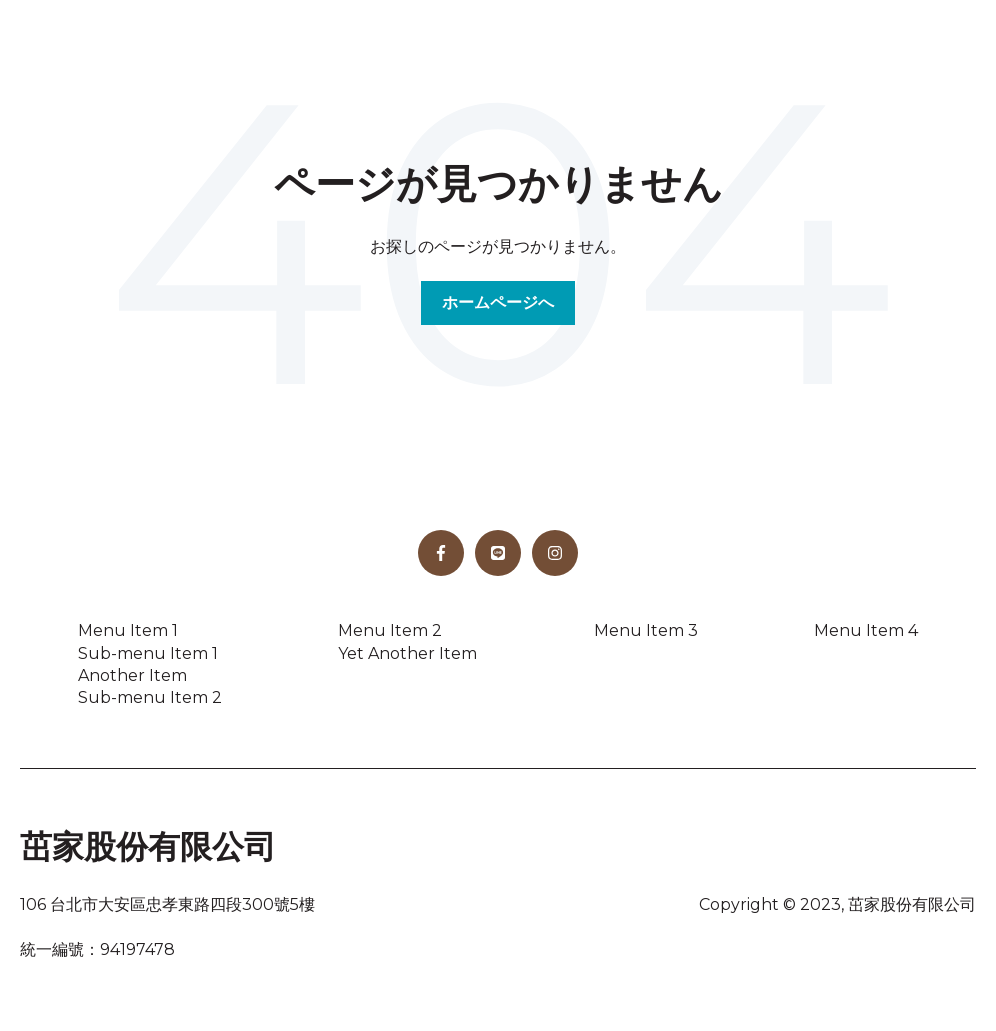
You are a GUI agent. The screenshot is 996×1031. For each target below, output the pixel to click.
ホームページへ (498, 302)
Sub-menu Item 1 (148, 653)
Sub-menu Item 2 (150, 697)
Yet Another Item (407, 653)
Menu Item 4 (866, 630)
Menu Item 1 (128, 630)
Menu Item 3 (646, 630)
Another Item (132, 675)
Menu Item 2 (390, 630)
